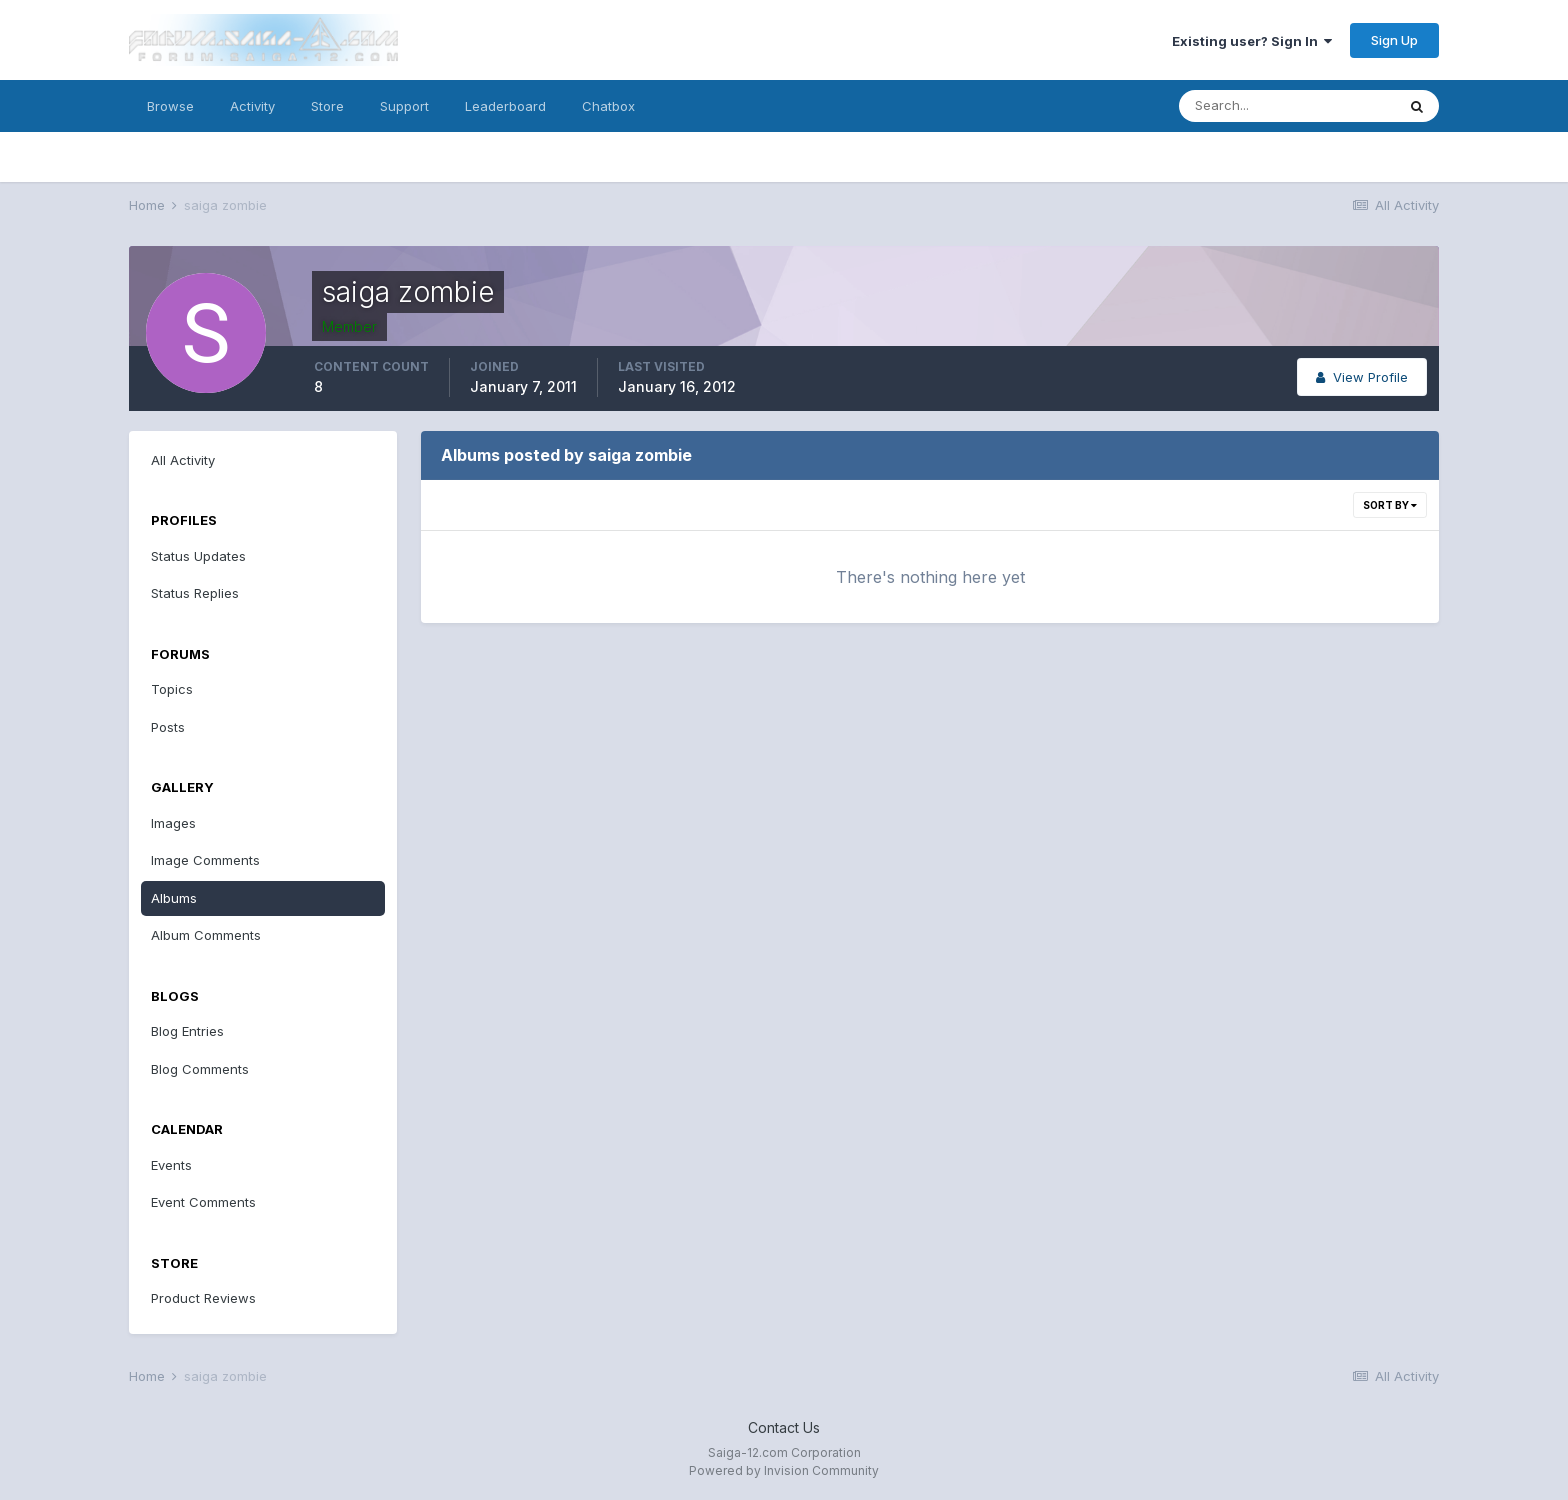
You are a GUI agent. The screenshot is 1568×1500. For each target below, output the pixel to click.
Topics (172, 689)
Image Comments (205, 860)
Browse (170, 106)
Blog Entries (187, 1031)
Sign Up (1394, 40)
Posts (168, 727)
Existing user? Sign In (1252, 41)
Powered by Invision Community (784, 1470)
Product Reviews (203, 1298)
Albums (174, 898)
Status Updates (198, 556)
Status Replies (195, 593)
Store (327, 106)
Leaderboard (505, 106)
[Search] (1287, 106)
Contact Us (784, 1427)
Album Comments (206, 935)
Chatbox (608, 106)
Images (173, 823)
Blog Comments (200, 1069)
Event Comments (203, 1202)
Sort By (1390, 505)
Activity (252, 106)
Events (171, 1165)
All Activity (183, 460)
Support (404, 106)
